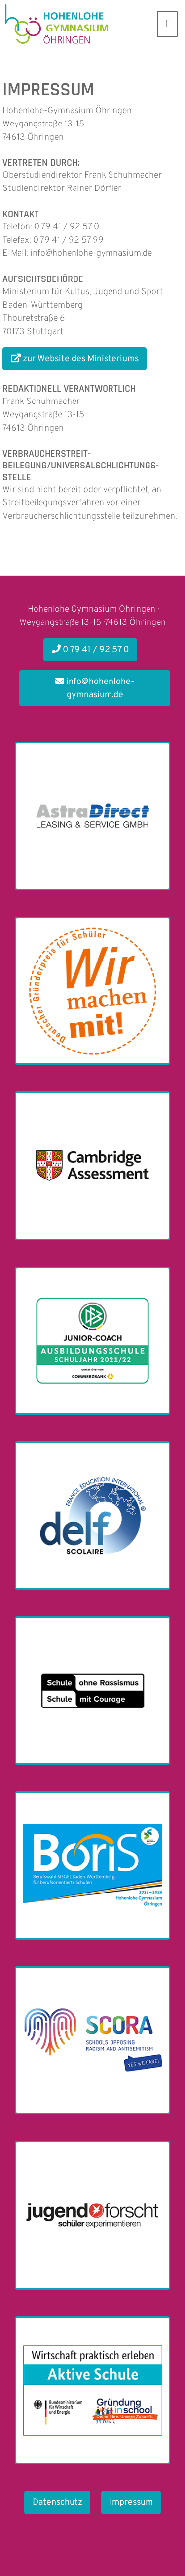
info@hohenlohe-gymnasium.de (94, 688)
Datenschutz (57, 2502)
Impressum (131, 2502)
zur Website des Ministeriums (75, 359)
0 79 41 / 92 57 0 (90, 649)
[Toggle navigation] (167, 24)
